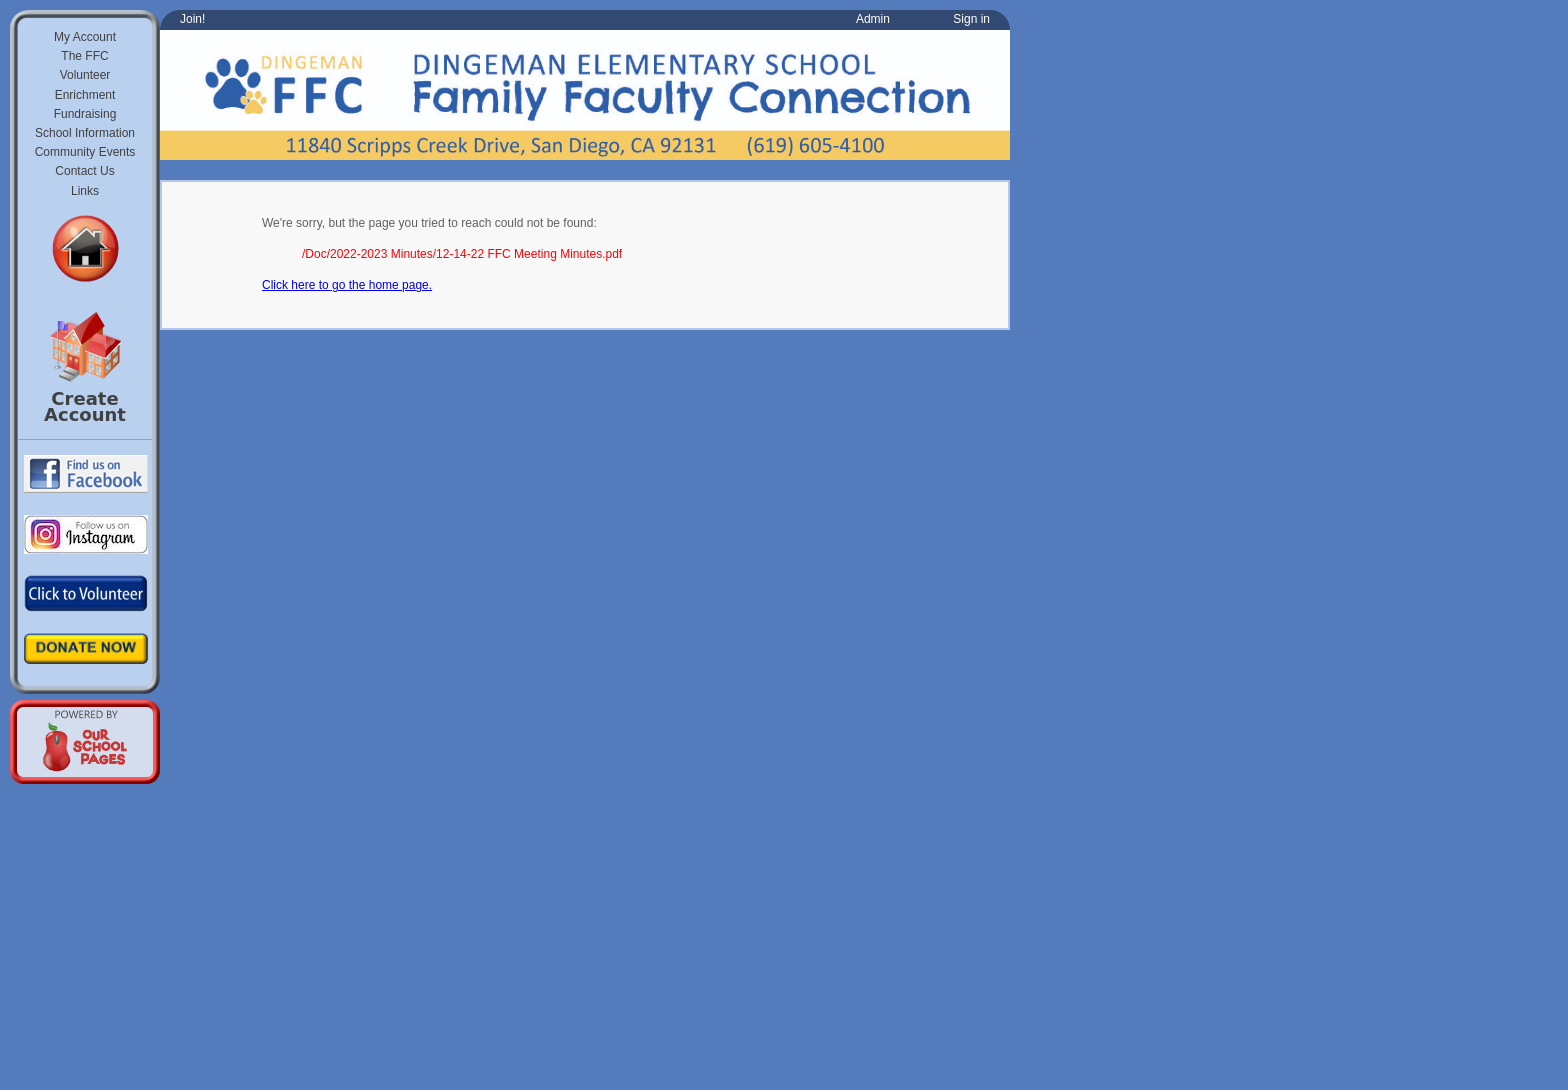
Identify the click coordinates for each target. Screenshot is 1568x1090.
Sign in (971, 19)
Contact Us (84, 171)
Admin (873, 19)
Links (85, 191)
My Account (85, 37)
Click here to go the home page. (347, 285)
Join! (192, 19)
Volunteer (85, 75)
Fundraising (85, 114)
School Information (85, 133)
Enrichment (85, 95)
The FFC (84, 56)
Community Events (85, 152)
